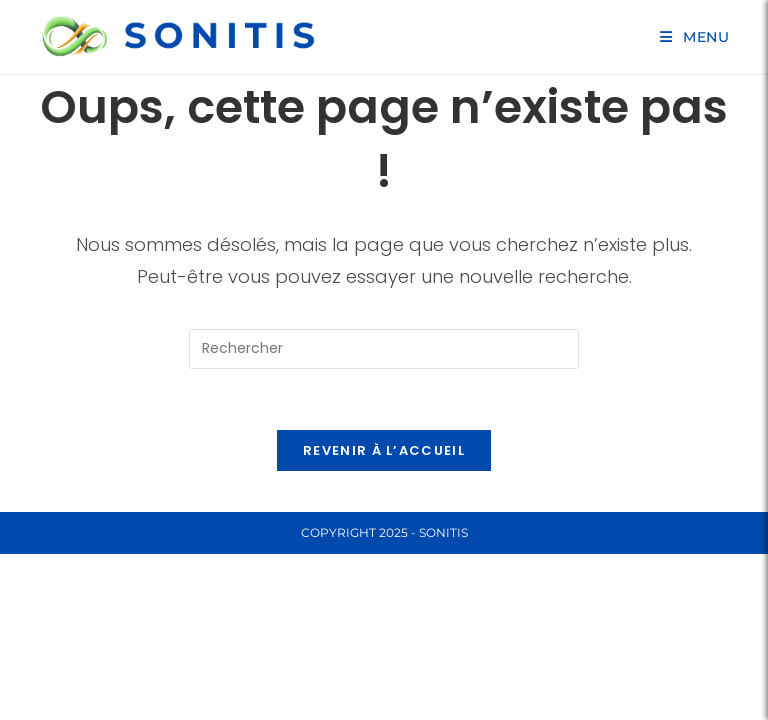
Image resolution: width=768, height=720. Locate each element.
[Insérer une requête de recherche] (384, 349)
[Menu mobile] (695, 37)
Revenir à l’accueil (384, 450)
